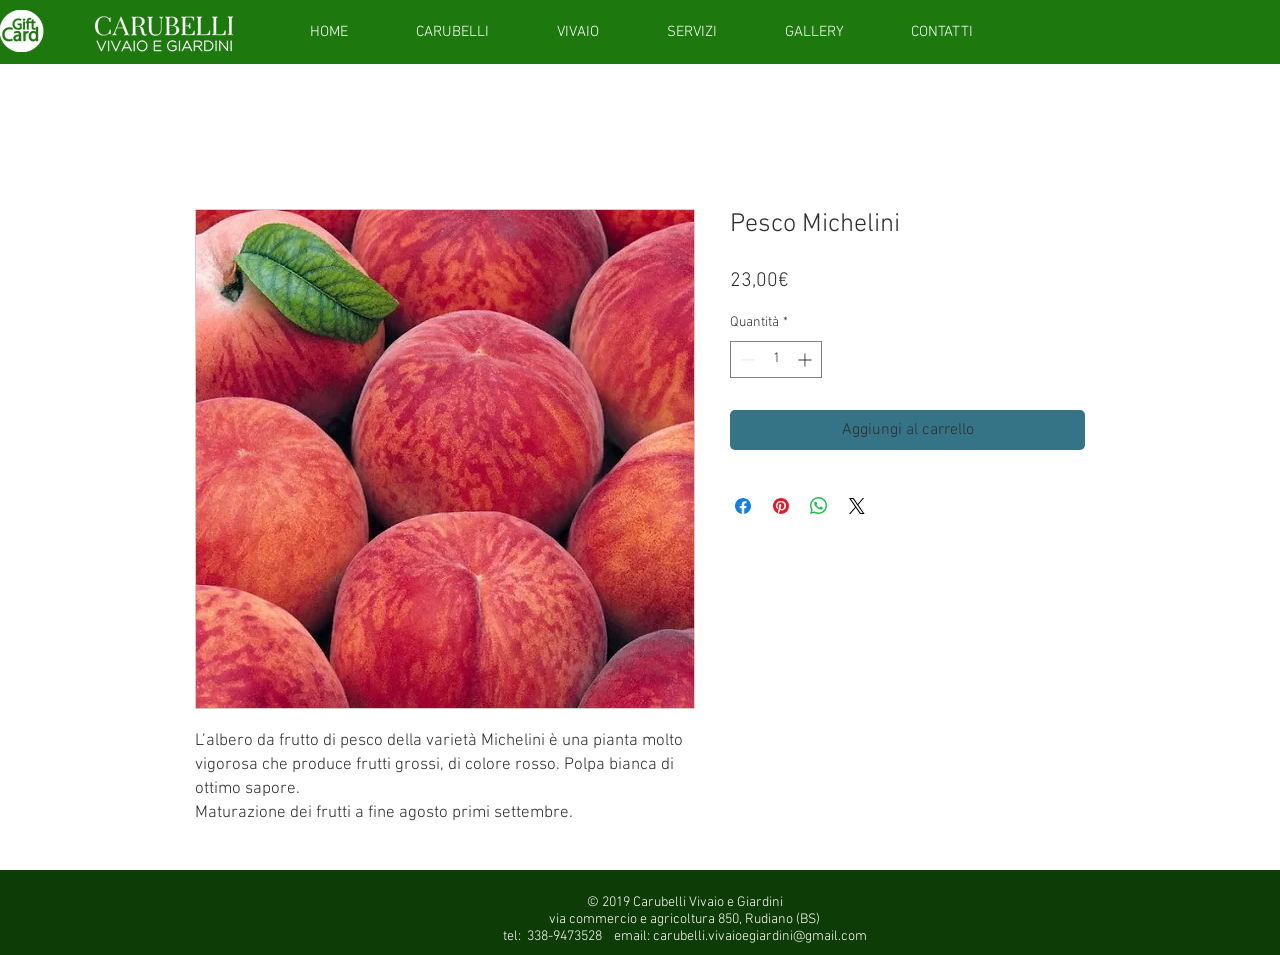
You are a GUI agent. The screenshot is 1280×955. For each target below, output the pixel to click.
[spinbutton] (776, 359)
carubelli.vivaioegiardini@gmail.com (760, 936)
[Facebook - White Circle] (1232, 223)
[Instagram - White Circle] (1232, 294)
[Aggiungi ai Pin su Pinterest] (781, 506)
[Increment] (806, 359)
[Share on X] (857, 506)
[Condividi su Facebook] (743, 506)
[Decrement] (745, 359)
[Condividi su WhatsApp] (819, 506)
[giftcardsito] (1232, 152)
